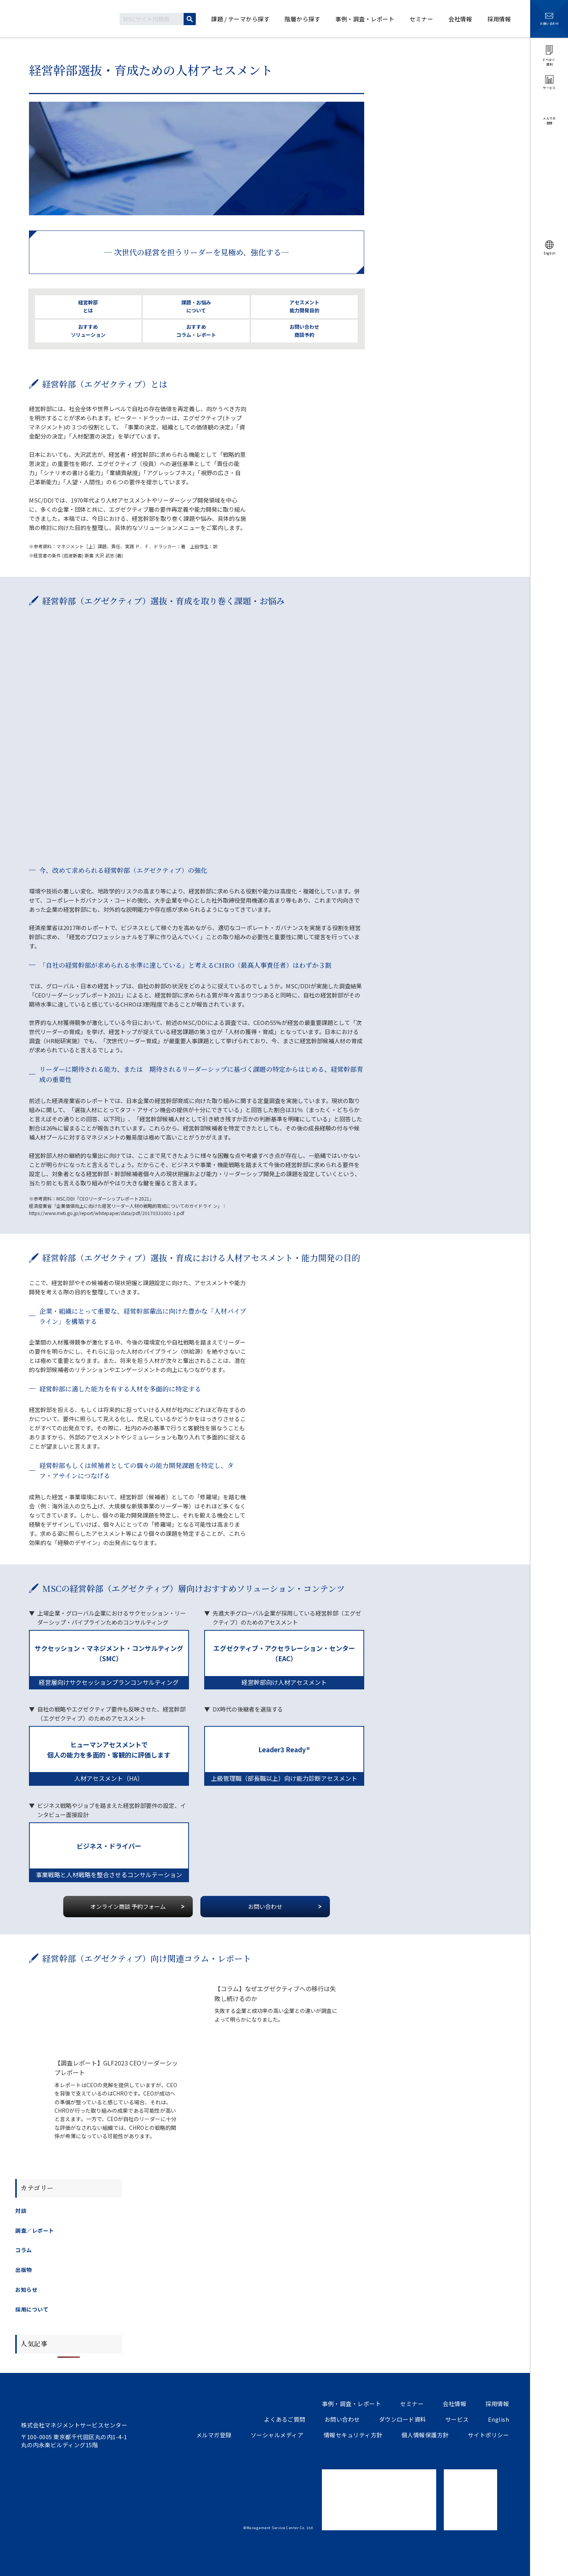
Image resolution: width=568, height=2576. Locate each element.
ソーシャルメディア (277, 2435)
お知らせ (26, 2289)
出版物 (23, 2269)
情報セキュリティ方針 (353, 2435)
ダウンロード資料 (402, 2419)
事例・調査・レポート (351, 2404)
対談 (20, 2210)
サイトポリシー (488, 2435)
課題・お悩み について (196, 306)
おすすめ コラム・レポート (196, 330)
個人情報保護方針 (425, 2435)
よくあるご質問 (285, 2419)
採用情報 (497, 2404)
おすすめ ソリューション (88, 330)
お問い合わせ (265, 1906)
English (498, 2419)
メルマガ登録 (214, 2435)
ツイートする (25, 2566)
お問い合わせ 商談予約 (304, 330)
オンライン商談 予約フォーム (128, 1906)
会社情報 (454, 2404)
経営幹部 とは (88, 306)
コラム (23, 2250)
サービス (457, 2419)
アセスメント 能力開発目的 (304, 306)
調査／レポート (34, 2230)
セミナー (412, 2404)
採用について (31, 2309)
